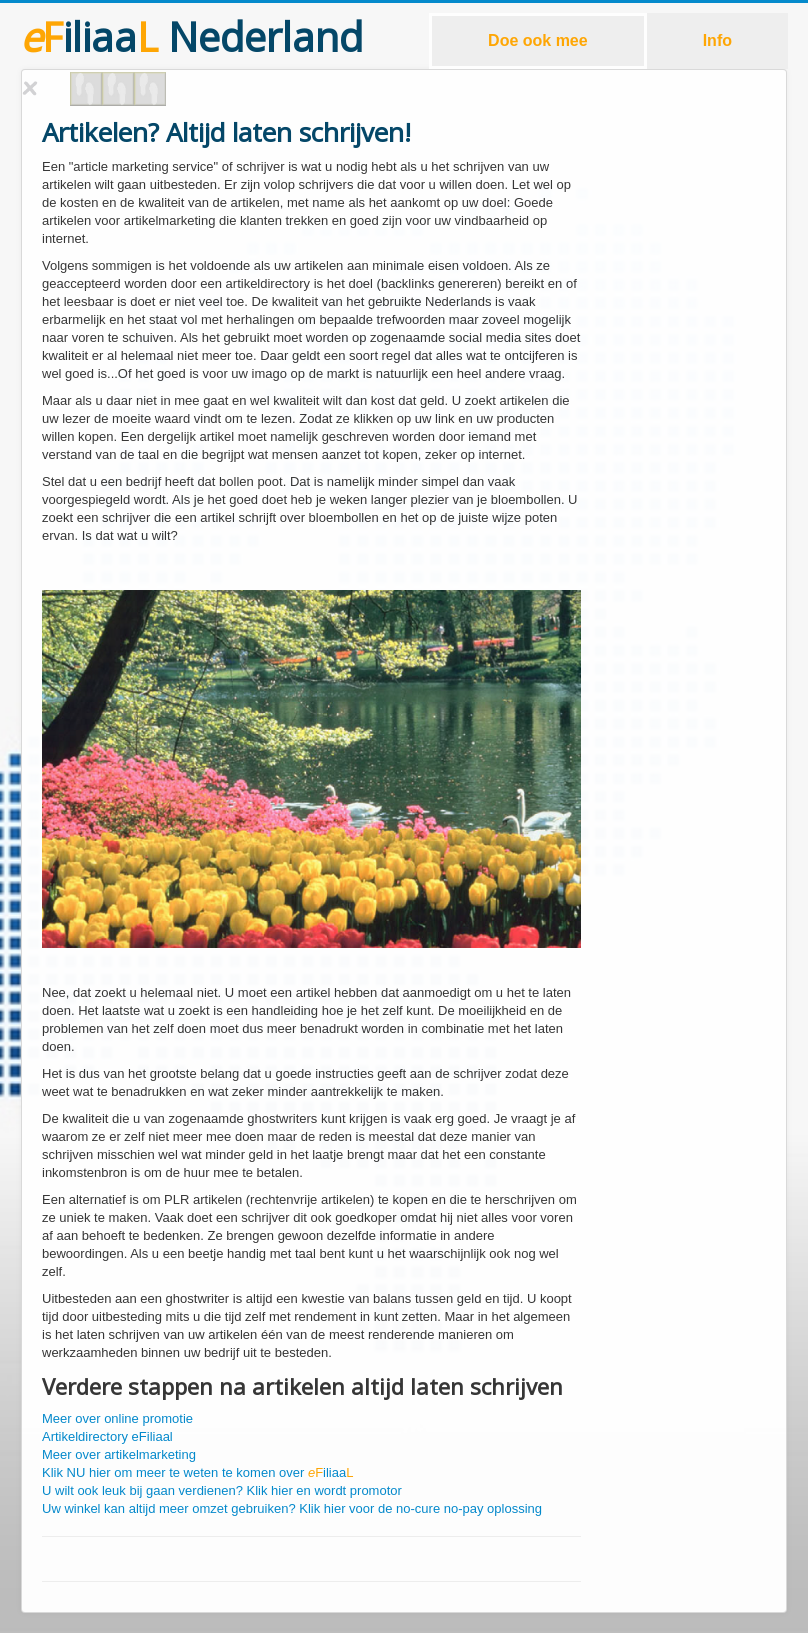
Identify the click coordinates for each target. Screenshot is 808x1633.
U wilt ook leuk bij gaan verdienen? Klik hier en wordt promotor (222, 1490)
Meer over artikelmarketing (119, 1454)
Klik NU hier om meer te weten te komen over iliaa (197, 1472)
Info (717, 40)
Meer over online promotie (117, 1418)
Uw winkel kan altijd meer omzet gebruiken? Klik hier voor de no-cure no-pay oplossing (292, 1508)
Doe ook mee (538, 40)
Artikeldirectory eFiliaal (107, 1436)
